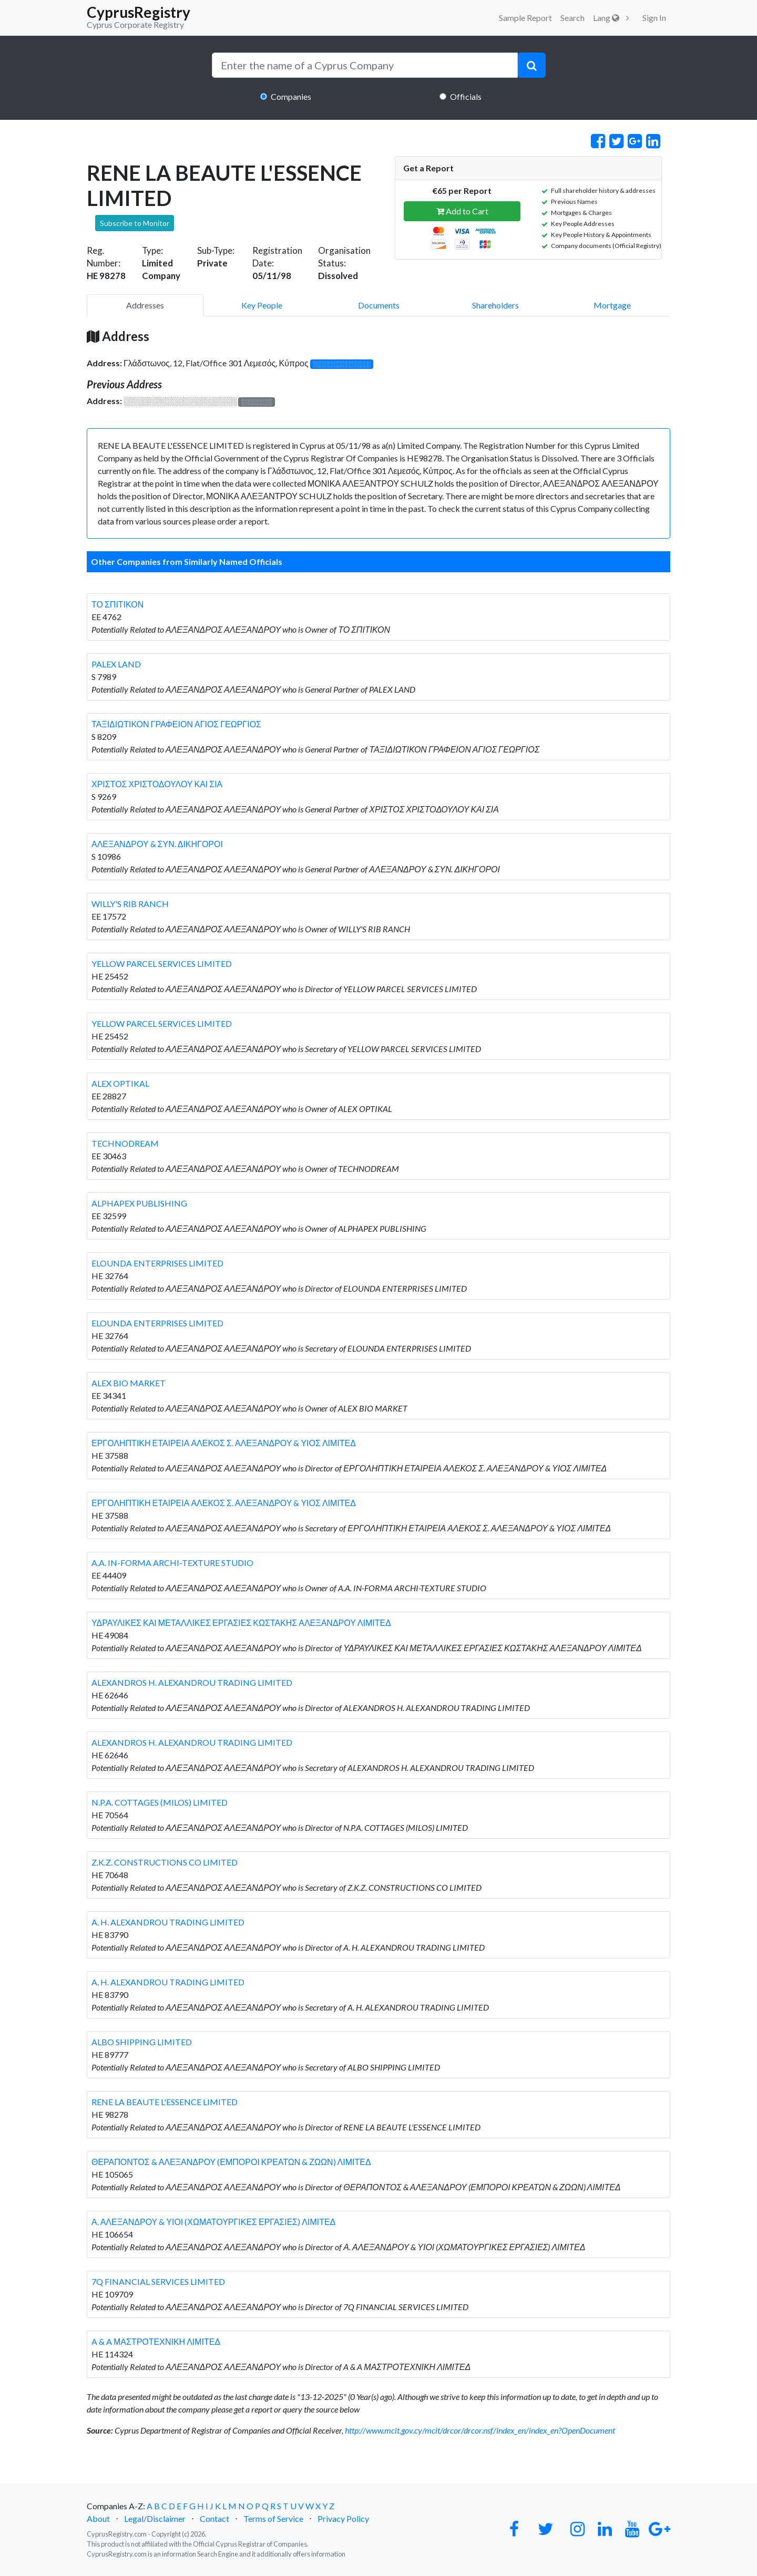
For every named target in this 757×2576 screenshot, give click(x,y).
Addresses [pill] (145, 305)
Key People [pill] (261, 305)
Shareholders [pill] (495, 305)
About (98, 2518)
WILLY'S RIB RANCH (130, 904)
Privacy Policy (343, 2518)
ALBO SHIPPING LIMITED (141, 2042)
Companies (291, 96)
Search (572, 18)
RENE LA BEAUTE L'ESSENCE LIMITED (164, 2102)
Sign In (654, 18)
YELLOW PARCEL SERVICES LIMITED (161, 963)
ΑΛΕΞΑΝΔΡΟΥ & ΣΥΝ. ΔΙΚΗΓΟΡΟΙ (157, 844)
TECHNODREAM (125, 1143)
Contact (214, 2518)
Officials (466, 96)
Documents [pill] (379, 305)
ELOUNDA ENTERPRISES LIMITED (157, 1263)
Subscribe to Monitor (134, 223)
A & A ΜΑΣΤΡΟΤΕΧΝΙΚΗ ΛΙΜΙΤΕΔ (155, 2341)
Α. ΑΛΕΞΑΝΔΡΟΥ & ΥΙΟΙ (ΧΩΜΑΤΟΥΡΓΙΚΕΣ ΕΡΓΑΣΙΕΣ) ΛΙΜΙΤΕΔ (213, 2222)
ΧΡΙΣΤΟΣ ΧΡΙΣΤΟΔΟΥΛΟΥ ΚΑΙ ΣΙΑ (156, 784)
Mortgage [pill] (612, 305)
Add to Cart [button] (462, 211)
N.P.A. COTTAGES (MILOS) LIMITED (159, 1802)
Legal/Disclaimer (155, 2518)
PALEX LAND (116, 664)
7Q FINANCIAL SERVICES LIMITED (158, 2281)
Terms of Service (273, 2518)
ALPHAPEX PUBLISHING (139, 1203)
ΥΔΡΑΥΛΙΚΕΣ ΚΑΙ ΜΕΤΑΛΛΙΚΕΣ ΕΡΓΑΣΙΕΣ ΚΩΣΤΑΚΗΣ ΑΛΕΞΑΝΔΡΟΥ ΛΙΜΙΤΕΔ (241, 1622)
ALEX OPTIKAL (120, 1083)
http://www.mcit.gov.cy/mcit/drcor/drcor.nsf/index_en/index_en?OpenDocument (480, 2430)
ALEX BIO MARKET (128, 1383)
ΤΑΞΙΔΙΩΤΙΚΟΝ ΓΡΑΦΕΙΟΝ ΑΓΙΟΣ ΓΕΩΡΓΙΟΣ (176, 724)
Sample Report (525, 18)
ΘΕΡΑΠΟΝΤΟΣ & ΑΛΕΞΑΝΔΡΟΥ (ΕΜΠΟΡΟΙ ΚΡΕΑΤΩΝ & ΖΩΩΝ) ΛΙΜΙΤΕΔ (231, 2162)
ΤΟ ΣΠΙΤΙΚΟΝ (117, 604)
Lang (606, 18)
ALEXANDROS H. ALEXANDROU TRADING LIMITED (191, 1682)
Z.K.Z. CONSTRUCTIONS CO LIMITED (164, 1862)
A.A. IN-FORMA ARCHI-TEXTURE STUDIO (172, 1563)
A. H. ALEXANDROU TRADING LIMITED (167, 1922)
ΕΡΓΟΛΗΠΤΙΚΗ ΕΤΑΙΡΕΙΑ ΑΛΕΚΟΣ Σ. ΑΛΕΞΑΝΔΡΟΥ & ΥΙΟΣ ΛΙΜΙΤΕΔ (223, 1443)
